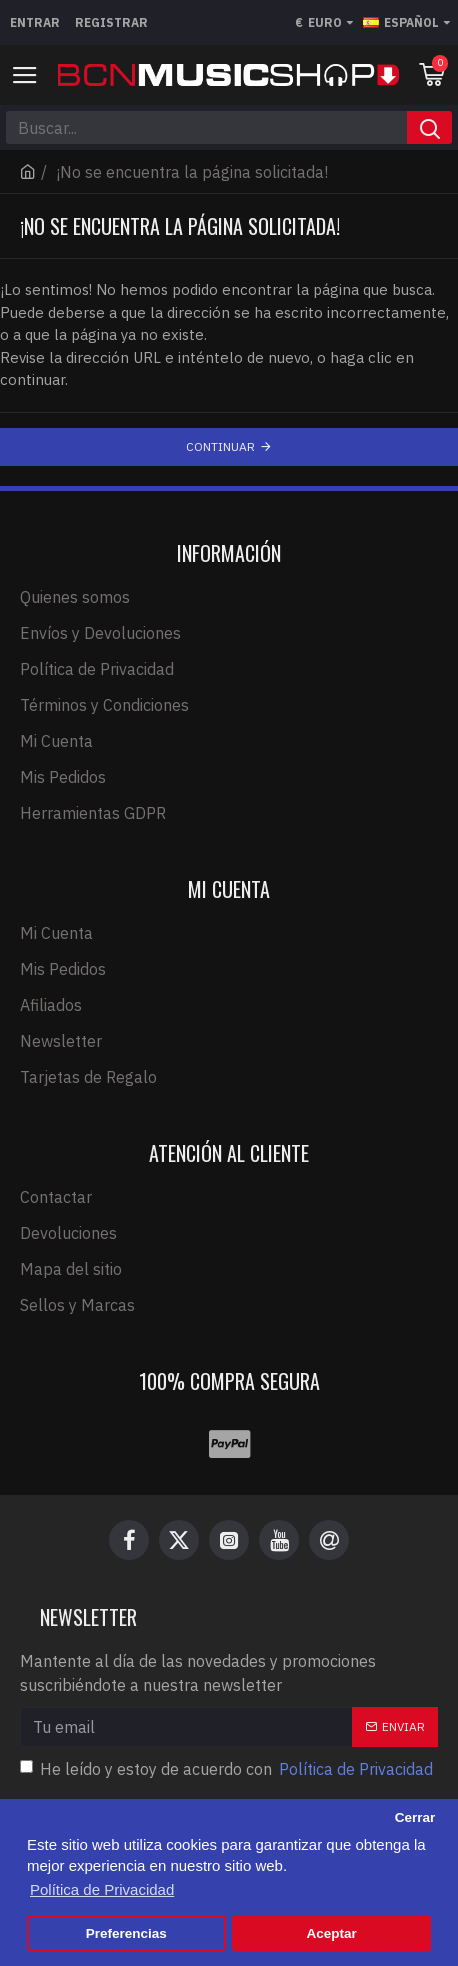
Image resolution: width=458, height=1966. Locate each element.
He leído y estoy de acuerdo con (228, 1769)
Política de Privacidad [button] (102, 1889)
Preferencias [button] (126, 1933)
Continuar (220, 446)
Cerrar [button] (415, 1817)
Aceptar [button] (332, 1933)
